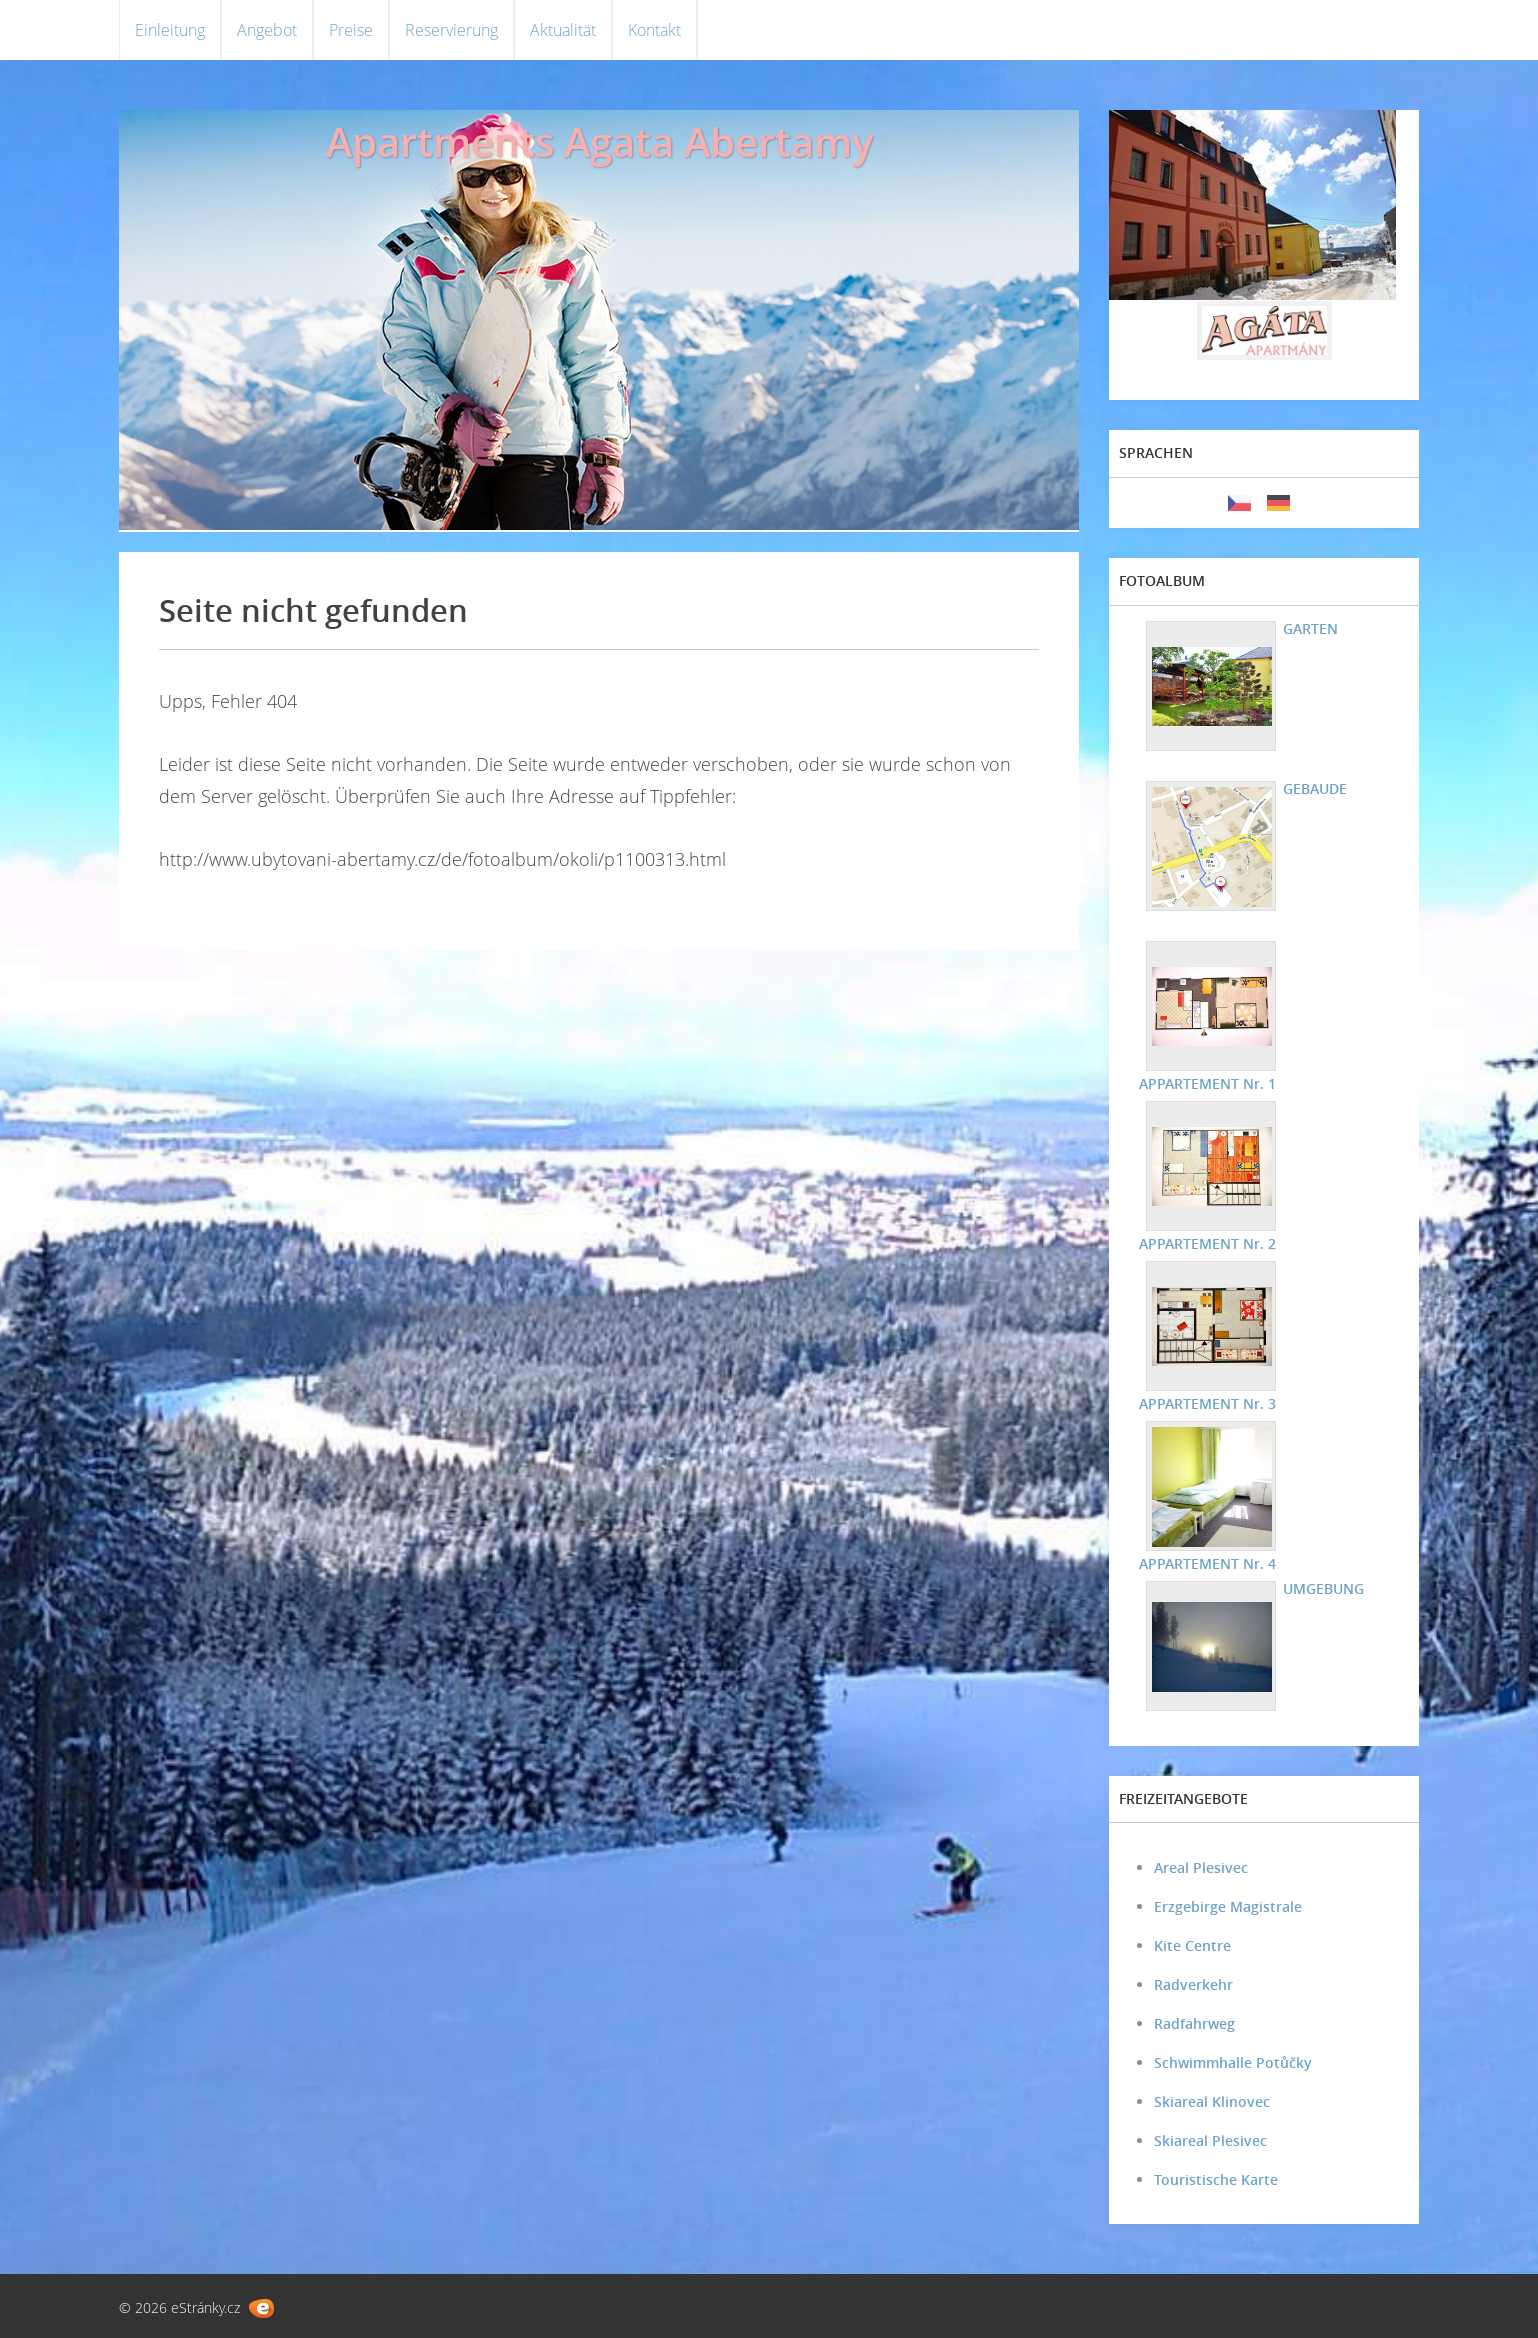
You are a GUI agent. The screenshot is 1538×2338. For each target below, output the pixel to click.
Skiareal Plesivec (1210, 2140)
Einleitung (170, 30)
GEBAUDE (1315, 788)
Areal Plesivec (1201, 1867)
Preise (351, 30)
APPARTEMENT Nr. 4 (1207, 1563)
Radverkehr (1193, 1984)
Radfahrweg (1194, 2023)
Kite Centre (1192, 1945)
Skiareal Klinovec (1212, 2101)
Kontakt (654, 30)
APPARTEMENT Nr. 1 (1207, 1083)
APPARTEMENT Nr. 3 (1207, 1403)
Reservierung (451, 30)
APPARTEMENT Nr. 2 (1207, 1243)
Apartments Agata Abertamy (599, 141)
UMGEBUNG (1323, 1588)
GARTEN (1310, 628)
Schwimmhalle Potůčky (1233, 2062)
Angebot (267, 30)
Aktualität (563, 30)
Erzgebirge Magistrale (1228, 1906)
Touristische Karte (1216, 2179)
